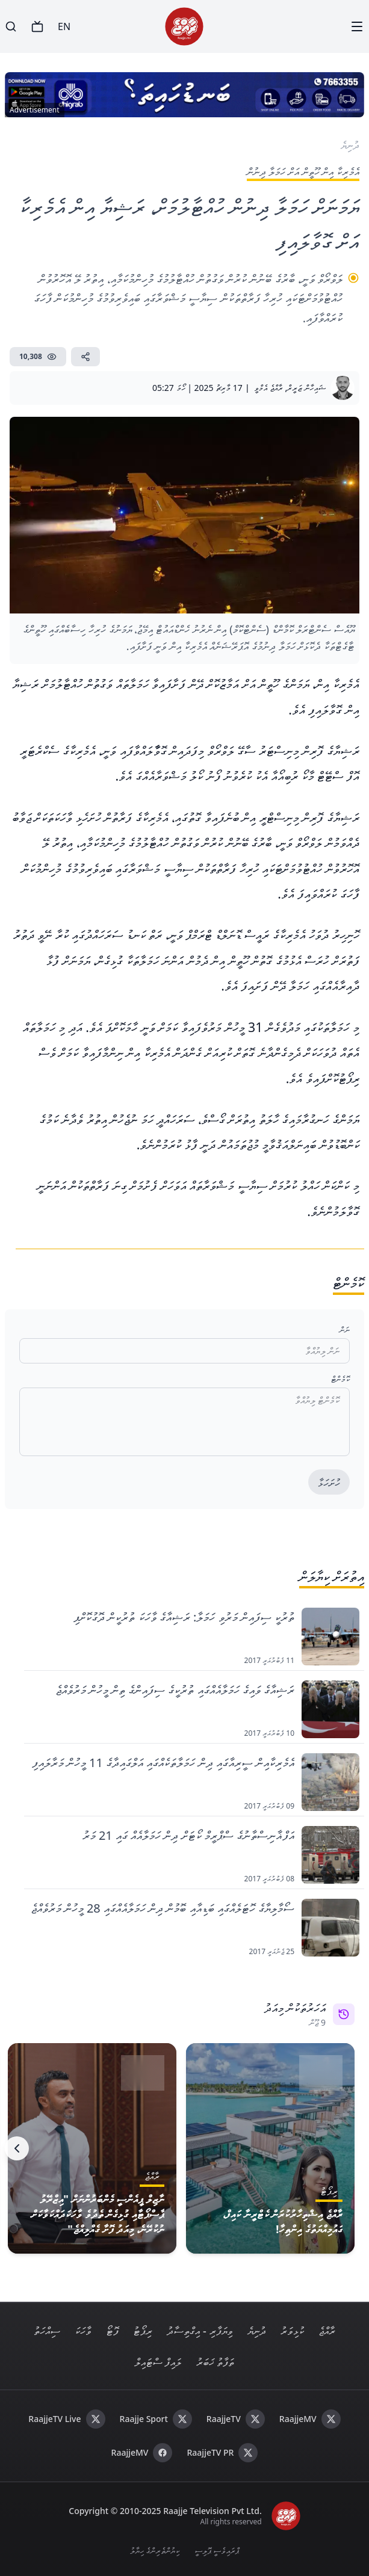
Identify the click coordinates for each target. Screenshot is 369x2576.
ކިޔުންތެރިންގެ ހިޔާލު (155, 2550)
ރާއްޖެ (326, 2330)
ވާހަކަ (83, 2330)
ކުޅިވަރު (292, 2330)
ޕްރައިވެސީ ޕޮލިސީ (217, 2550)
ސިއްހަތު (47, 2330)
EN (64, 26)
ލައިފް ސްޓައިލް (158, 2362)
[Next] (17, 2148)
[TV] (37, 26)
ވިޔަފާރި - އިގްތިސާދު (199, 2330)
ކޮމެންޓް (340, 1379)
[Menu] (357, 26)
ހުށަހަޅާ (329, 1482)
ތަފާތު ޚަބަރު (215, 2362)
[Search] (11, 26)
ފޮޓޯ (112, 2330)
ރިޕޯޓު (142, 2330)
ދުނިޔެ (256, 2330)
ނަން (345, 1329)
